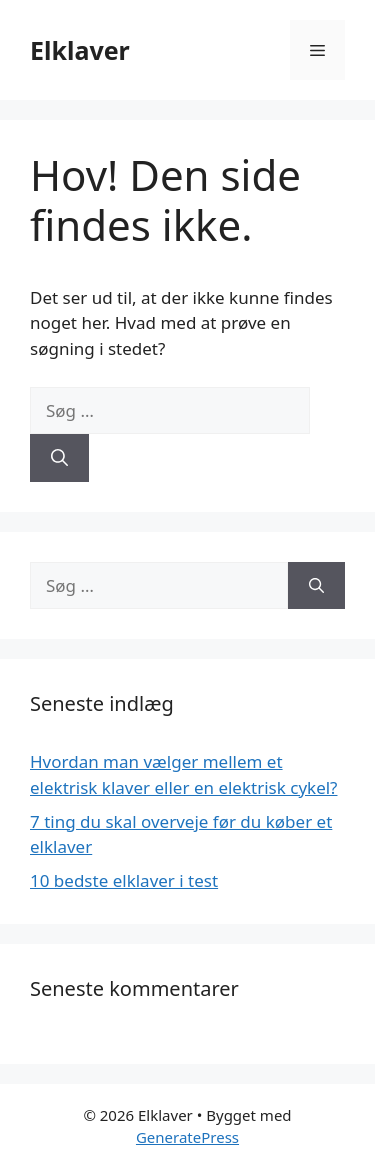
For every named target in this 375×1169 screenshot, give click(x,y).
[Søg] (59, 458)
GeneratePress (187, 1137)
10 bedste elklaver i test (124, 880)
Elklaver (80, 50)
